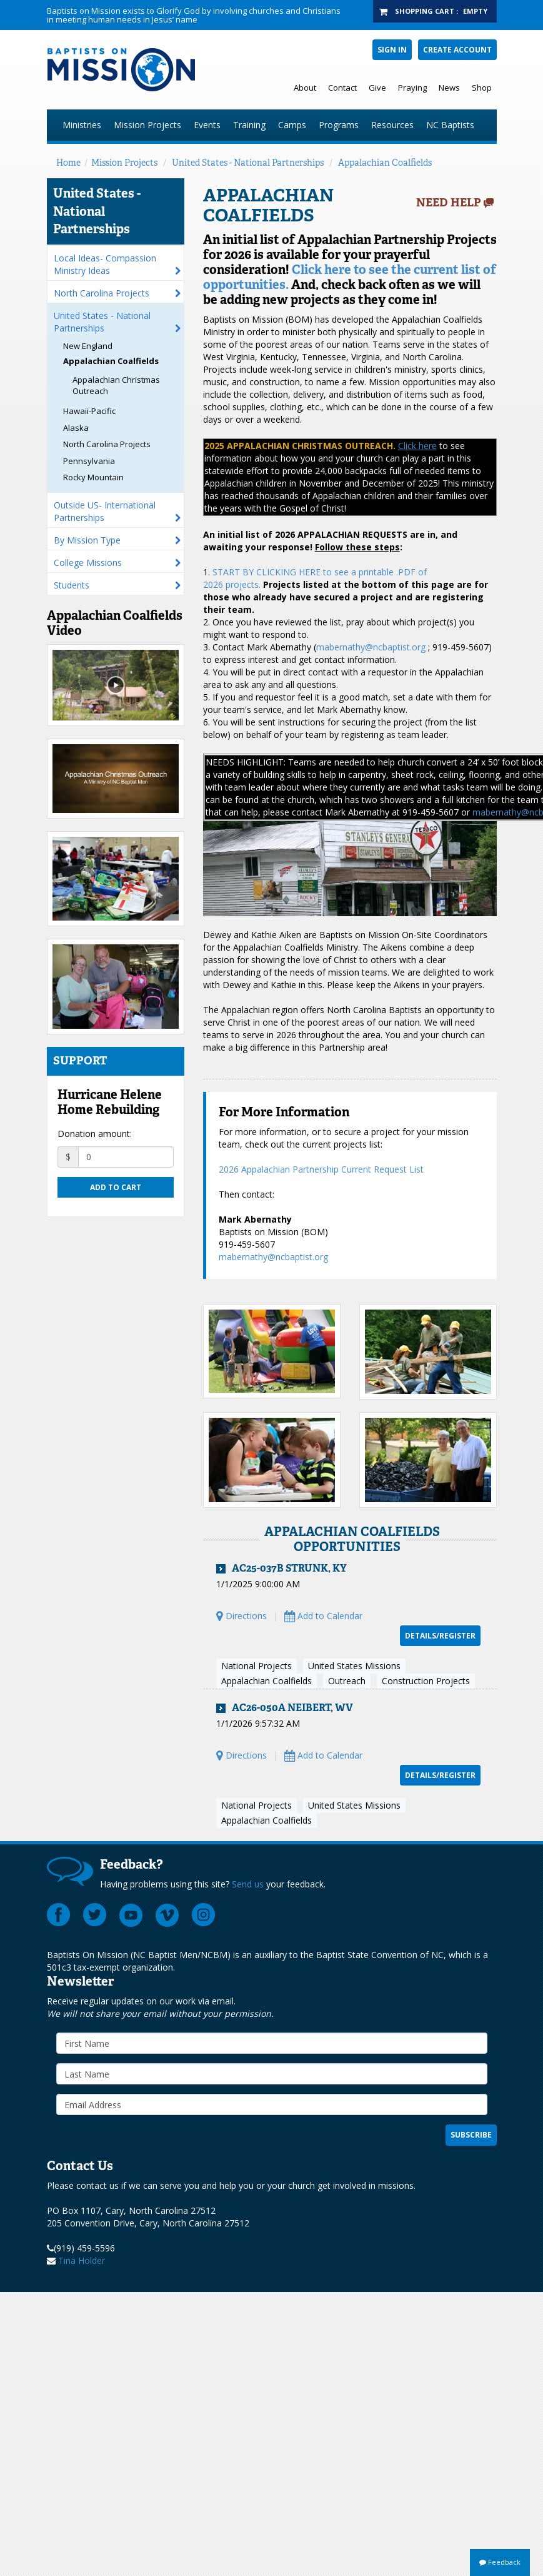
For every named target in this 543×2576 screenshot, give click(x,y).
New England (87, 345)
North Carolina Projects (101, 293)
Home (68, 162)
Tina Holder (81, 2260)
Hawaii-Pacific (89, 411)
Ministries (81, 125)
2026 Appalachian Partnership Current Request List (321, 1169)
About (305, 87)
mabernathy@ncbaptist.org (371, 647)
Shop (482, 87)
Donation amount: (94, 1133)
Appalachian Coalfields (385, 162)
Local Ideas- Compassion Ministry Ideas (105, 264)
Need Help (448, 202)
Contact (342, 87)
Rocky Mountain (93, 477)
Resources (392, 125)
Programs (339, 125)
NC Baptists (450, 125)
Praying (412, 87)
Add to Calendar (323, 1616)
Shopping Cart (424, 11)
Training (249, 125)
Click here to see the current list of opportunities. (349, 277)
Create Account (457, 49)
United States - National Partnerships (248, 162)
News (449, 87)
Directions (241, 1616)
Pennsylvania (89, 461)
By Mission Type (87, 540)
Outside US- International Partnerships (105, 511)
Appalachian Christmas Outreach (116, 385)
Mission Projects (147, 125)
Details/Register (440, 1635)
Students (71, 585)
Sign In (392, 49)
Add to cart (115, 1187)
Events (207, 125)
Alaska (76, 427)
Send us (248, 1884)
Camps (292, 125)
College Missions (88, 562)
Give (377, 87)
